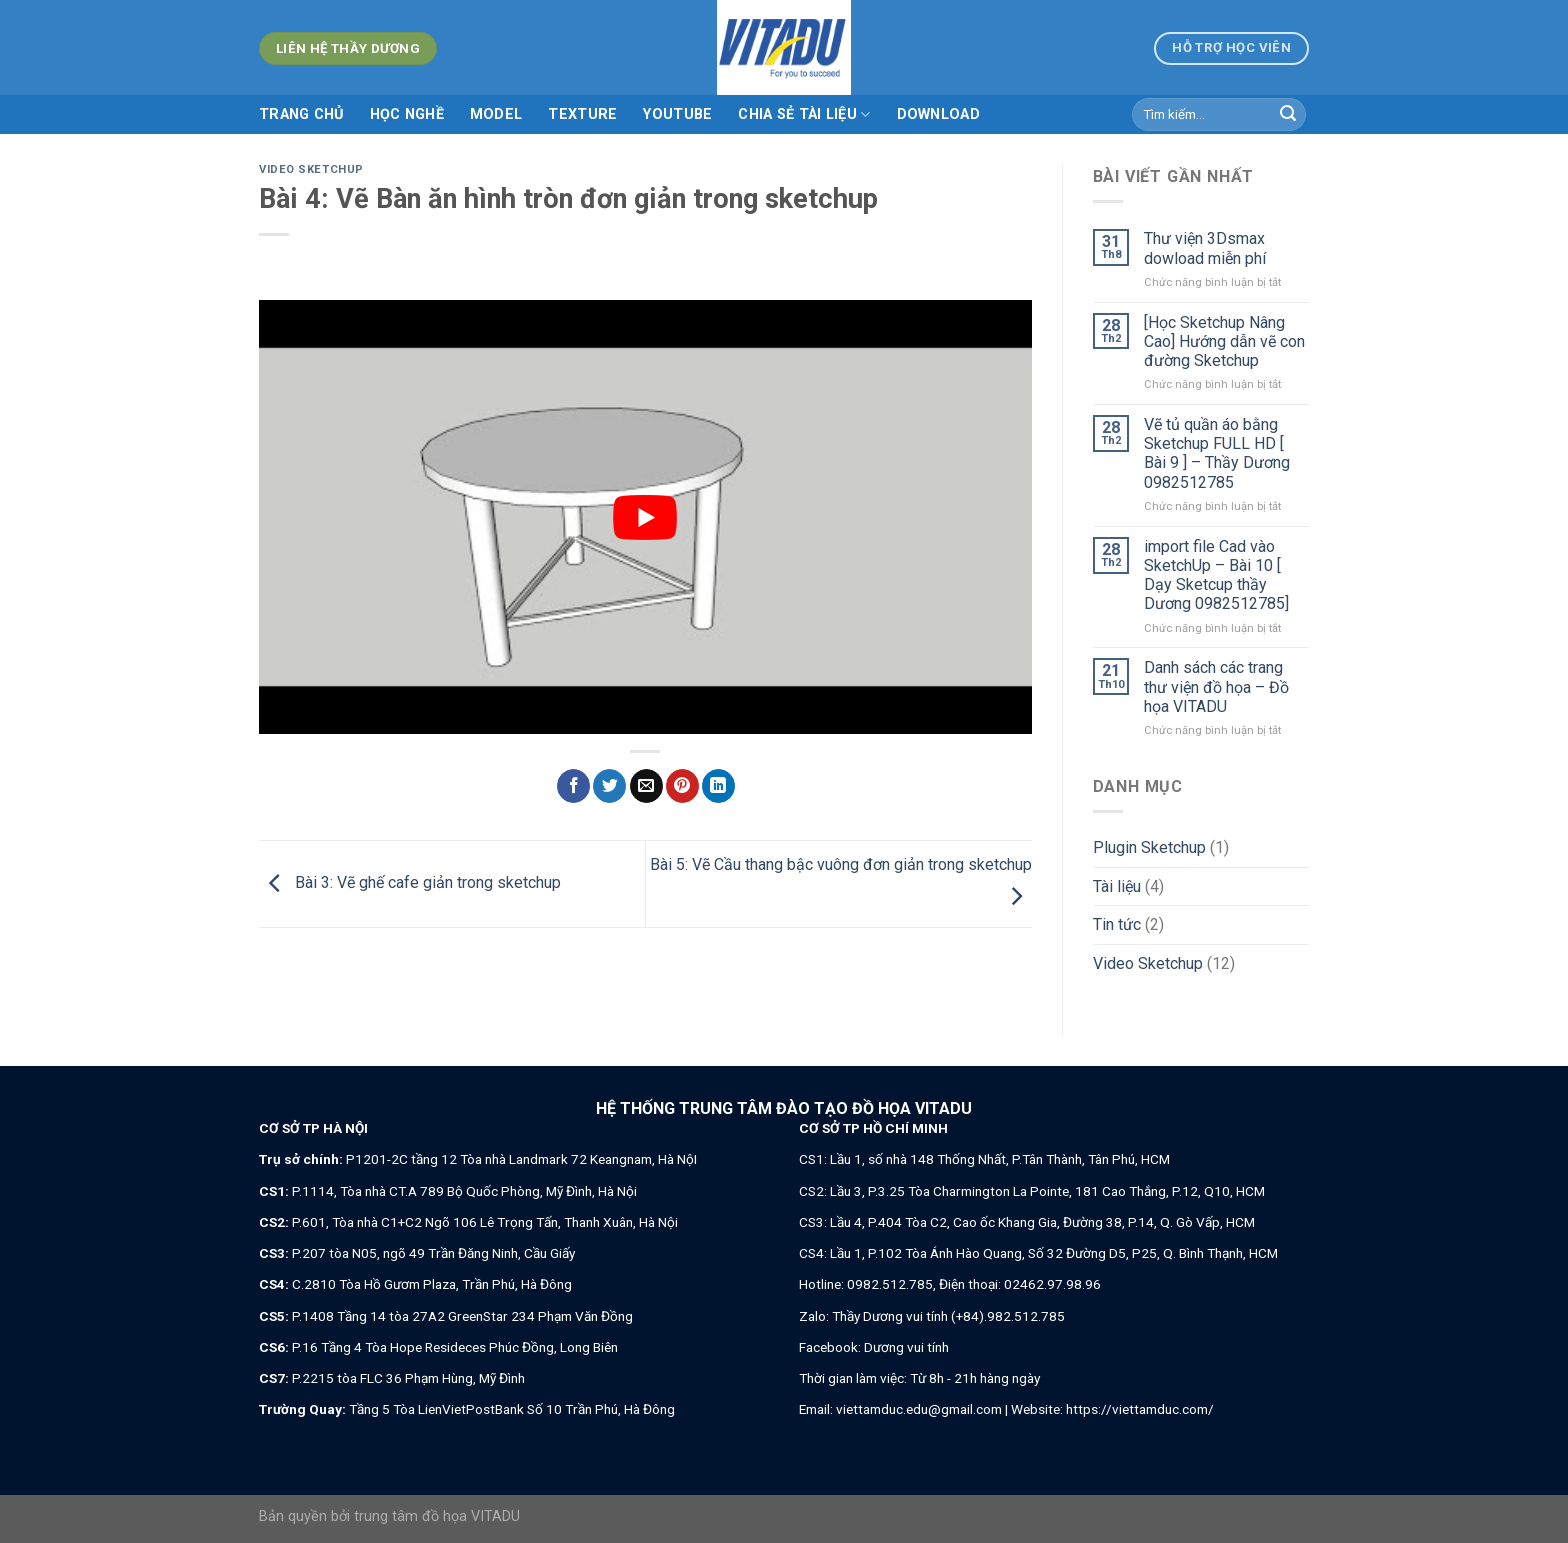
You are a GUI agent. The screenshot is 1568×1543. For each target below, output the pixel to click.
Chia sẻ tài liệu (804, 114)
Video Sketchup (311, 169)
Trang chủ (301, 114)
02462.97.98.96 (1052, 1284)
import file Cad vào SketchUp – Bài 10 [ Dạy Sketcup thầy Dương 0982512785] (1216, 575)
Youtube (677, 114)
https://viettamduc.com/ (1140, 1409)
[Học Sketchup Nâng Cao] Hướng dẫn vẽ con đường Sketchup (1224, 341)
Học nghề (407, 114)
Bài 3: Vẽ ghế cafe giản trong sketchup (410, 883)
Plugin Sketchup (1149, 847)
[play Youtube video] (645, 517)
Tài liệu (1117, 886)
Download (938, 114)
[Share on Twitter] (609, 786)
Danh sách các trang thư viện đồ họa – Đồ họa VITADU (1216, 686)
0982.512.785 (890, 1284)
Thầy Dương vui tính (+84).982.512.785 (948, 1316)
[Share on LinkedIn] (718, 786)
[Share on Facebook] (573, 786)
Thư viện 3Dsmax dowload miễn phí (1205, 248)
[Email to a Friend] (646, 786)
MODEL (496, 114)
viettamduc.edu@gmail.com (919, 1409)
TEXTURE (582, 114)
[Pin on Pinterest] (682, 786)
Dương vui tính (906, 1347)
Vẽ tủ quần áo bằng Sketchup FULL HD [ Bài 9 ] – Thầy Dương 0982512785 (1217, 453)
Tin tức (1117, 924)
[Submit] (1288, 115)
